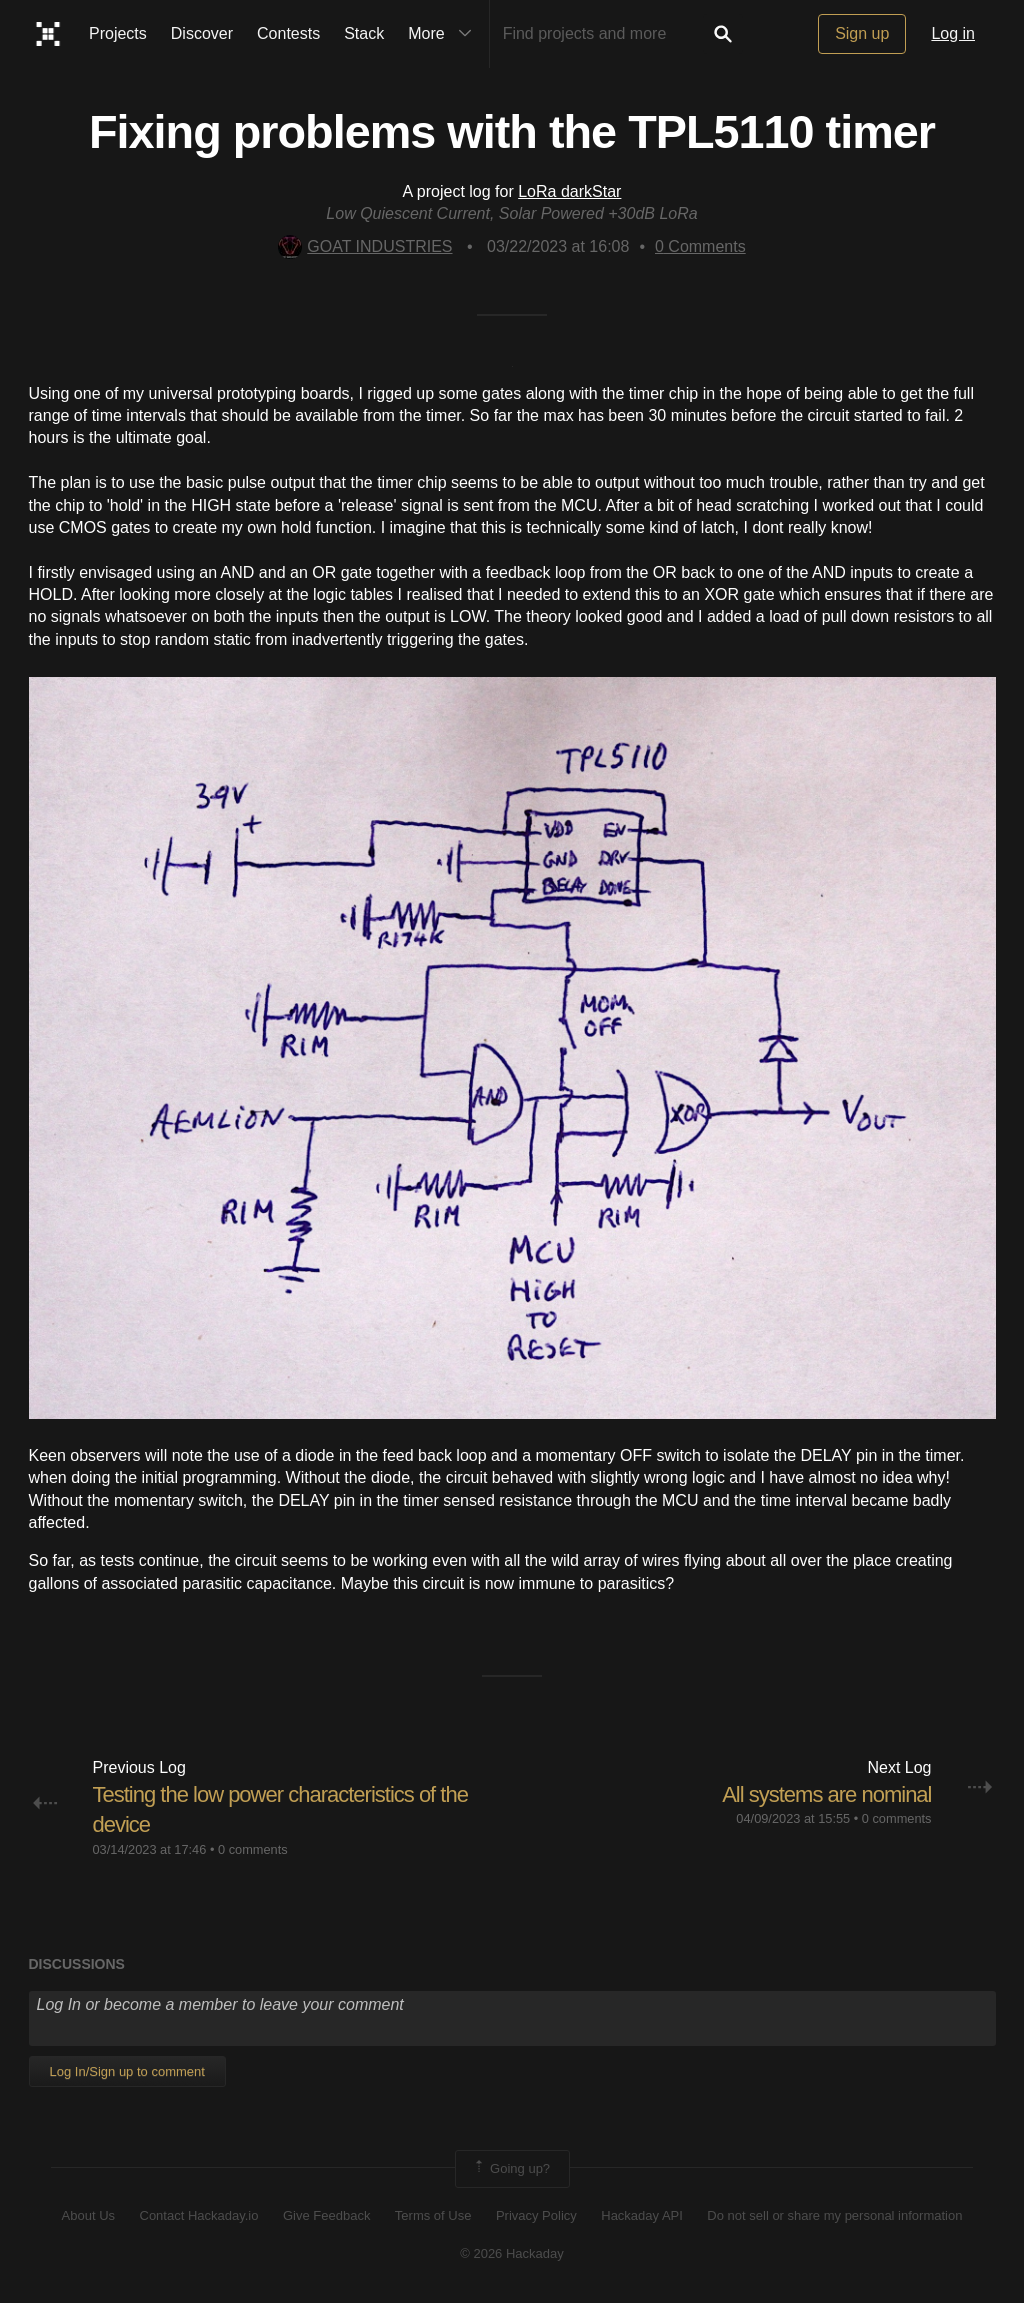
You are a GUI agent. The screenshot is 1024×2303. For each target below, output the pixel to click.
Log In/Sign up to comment (127, 2071)
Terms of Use (433, 2215)
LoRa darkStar (569, 191)
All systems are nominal (826, 1794)
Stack (364, 33)
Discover (202, 33)
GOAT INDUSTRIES (365, 246)
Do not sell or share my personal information (834, 2215)
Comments (700, 246)
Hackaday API (642, 2215)
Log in (953, 33)
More (444, 34)
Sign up (862, 33)
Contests (288, 33)
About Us (88, 2215)
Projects (118, 33)
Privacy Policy (536, 2215)
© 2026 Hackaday (512, 2253)
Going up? (511, 2169)
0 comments (253, 1849)
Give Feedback (326, 2215)
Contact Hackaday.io (199, 2215)
